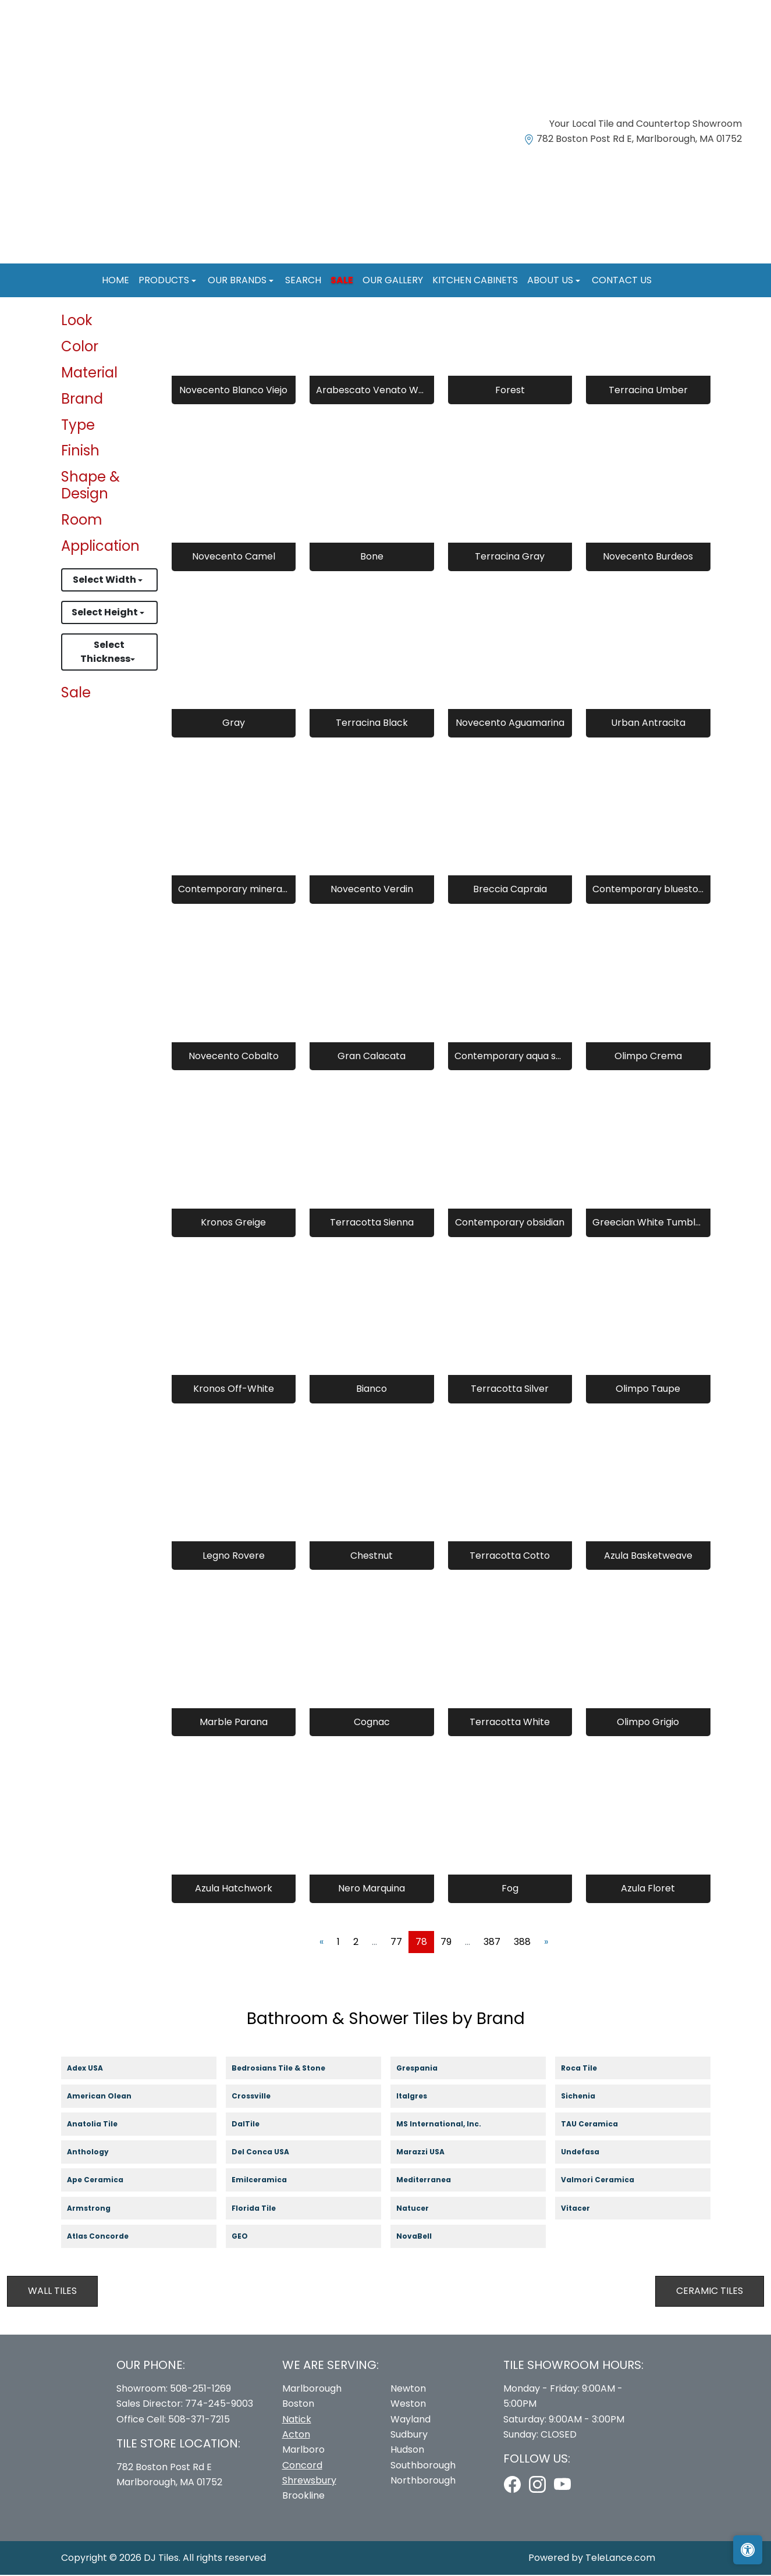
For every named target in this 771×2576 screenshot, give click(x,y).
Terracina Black (372, 724)
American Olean (110, 2097)
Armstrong (99, 2209)
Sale (342, 280)
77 (396, 1942)
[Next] (546, 1943)
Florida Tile (264, 2209)
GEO (247, 2237)
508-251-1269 (200, 2389)
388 (522, 1942)
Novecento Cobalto (234, 1056)
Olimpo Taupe (648, 1389)
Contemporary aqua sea (510, 1056)
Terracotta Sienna (372, 1223)
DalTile (257, 2125)
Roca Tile (589, 2069)
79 (446, 1942)
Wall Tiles (52, 2292)
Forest (510, 390)
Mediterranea (433, 2181)
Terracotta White (510, 1722)
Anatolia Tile (103, 2125)
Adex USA (94, 2069)
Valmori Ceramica (608, 2181)
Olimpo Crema (648, 1056)
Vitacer (585, 2209)
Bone (371, 557)
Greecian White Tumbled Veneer (648, 1223)
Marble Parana (234, 1722)
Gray (233, 724)
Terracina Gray (510, 557)
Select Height (106, 613)
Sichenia (588, 2097)
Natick (296, 2420)
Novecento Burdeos (648, 557)
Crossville (262, 2097)
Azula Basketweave (648, 1556)
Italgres (421, 2097)
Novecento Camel (233, 557)
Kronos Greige (233, 1223)
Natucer (423, 2209)
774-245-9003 (219, 2404)
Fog (510, 1889)
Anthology (98, 2153)
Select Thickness (105, 653)
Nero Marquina (371, 1889)
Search (303, 280)
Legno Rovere (233, 1556)
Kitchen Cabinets (475, 280)
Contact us (622, 280)
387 (492, 1942)
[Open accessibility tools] (747, 2549)
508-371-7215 (199, 2420)
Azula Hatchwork (233, 1889)
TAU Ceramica (600, 2125)
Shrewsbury (309, 2481)
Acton (296, 2435)
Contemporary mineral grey (233, 890)
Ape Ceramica (107, 2181)
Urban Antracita (648, 724)
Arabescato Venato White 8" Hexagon (371, 390)
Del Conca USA (271, 2153)
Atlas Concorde (109, 2237)
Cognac (372, 1722)
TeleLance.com (620, 2558)
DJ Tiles (161, 2558)
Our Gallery (393, 280)
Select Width (105, 580)
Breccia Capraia (510, 890)
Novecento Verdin (372, 890)
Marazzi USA (431, 2153)
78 (421, 1942)
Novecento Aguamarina (510, 724)
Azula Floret (648, 1889)
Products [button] (164, 280)
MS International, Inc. (449, 2125)
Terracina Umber (648, 390)
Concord (302, 2465)
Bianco (371, 1389)
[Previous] (321, 1943)
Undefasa (591, 2153)
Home (115, 280)
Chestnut (371, 1556)
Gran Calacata (371, 1056)
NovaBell (424, 2237)
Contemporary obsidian (509, 1223)
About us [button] (551, 280)
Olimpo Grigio (648, 1722)
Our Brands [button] (238, 280)
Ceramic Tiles (709, 2292)
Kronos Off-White (233, 1389)
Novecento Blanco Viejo (233, 390)
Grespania (427, 2069)
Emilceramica (271, 2181)
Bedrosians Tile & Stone (289, 2069)
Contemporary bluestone (648, 890)
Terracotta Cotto (510, 1556)
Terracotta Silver (510, 1389)
